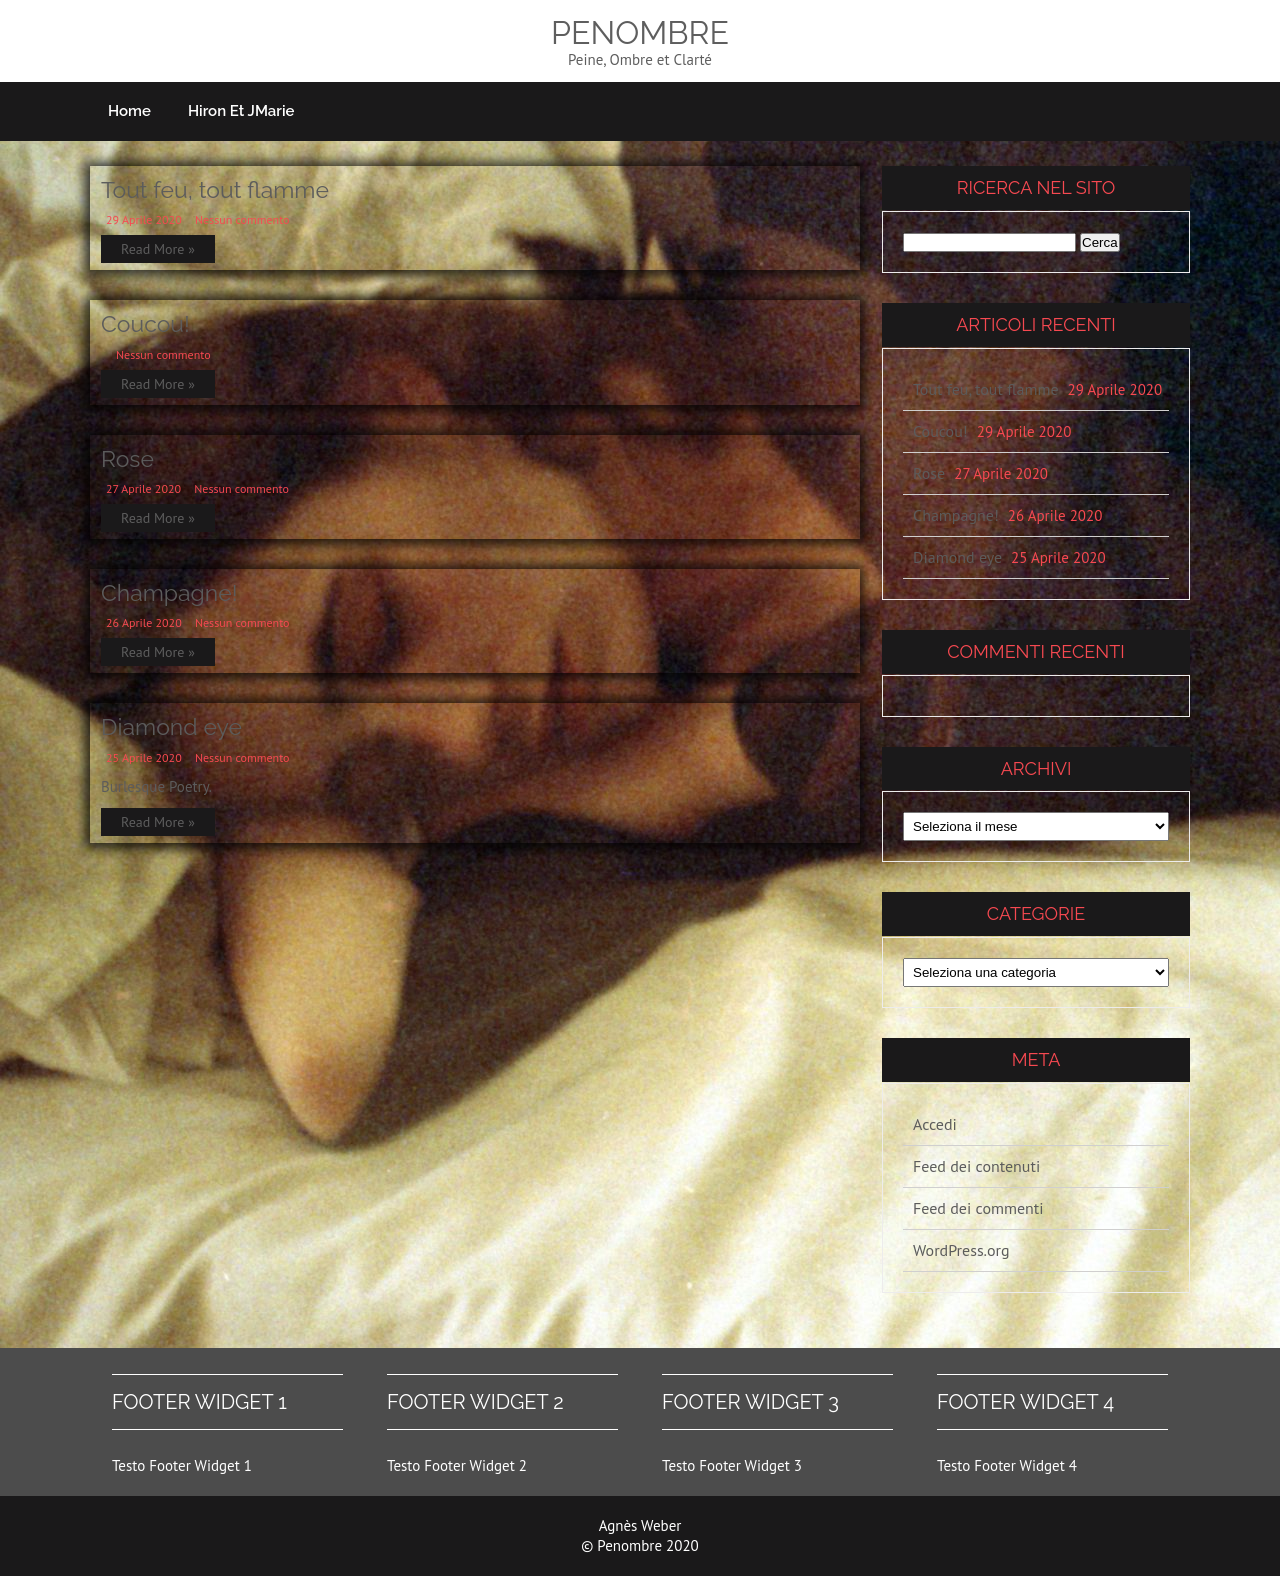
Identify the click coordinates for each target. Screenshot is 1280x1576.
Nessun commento (242, 219)
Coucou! (145, 323)
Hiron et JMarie (241, 111)
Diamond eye (171, 726)
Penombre (640, 32)
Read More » (158, 249)
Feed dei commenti (978, 1208)
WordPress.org (961, 1250)
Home (129, 111)
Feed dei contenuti (976, 1166)
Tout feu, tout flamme (215, 189)
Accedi (935, 1124)
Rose (127, 458)
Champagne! (169, 592)
